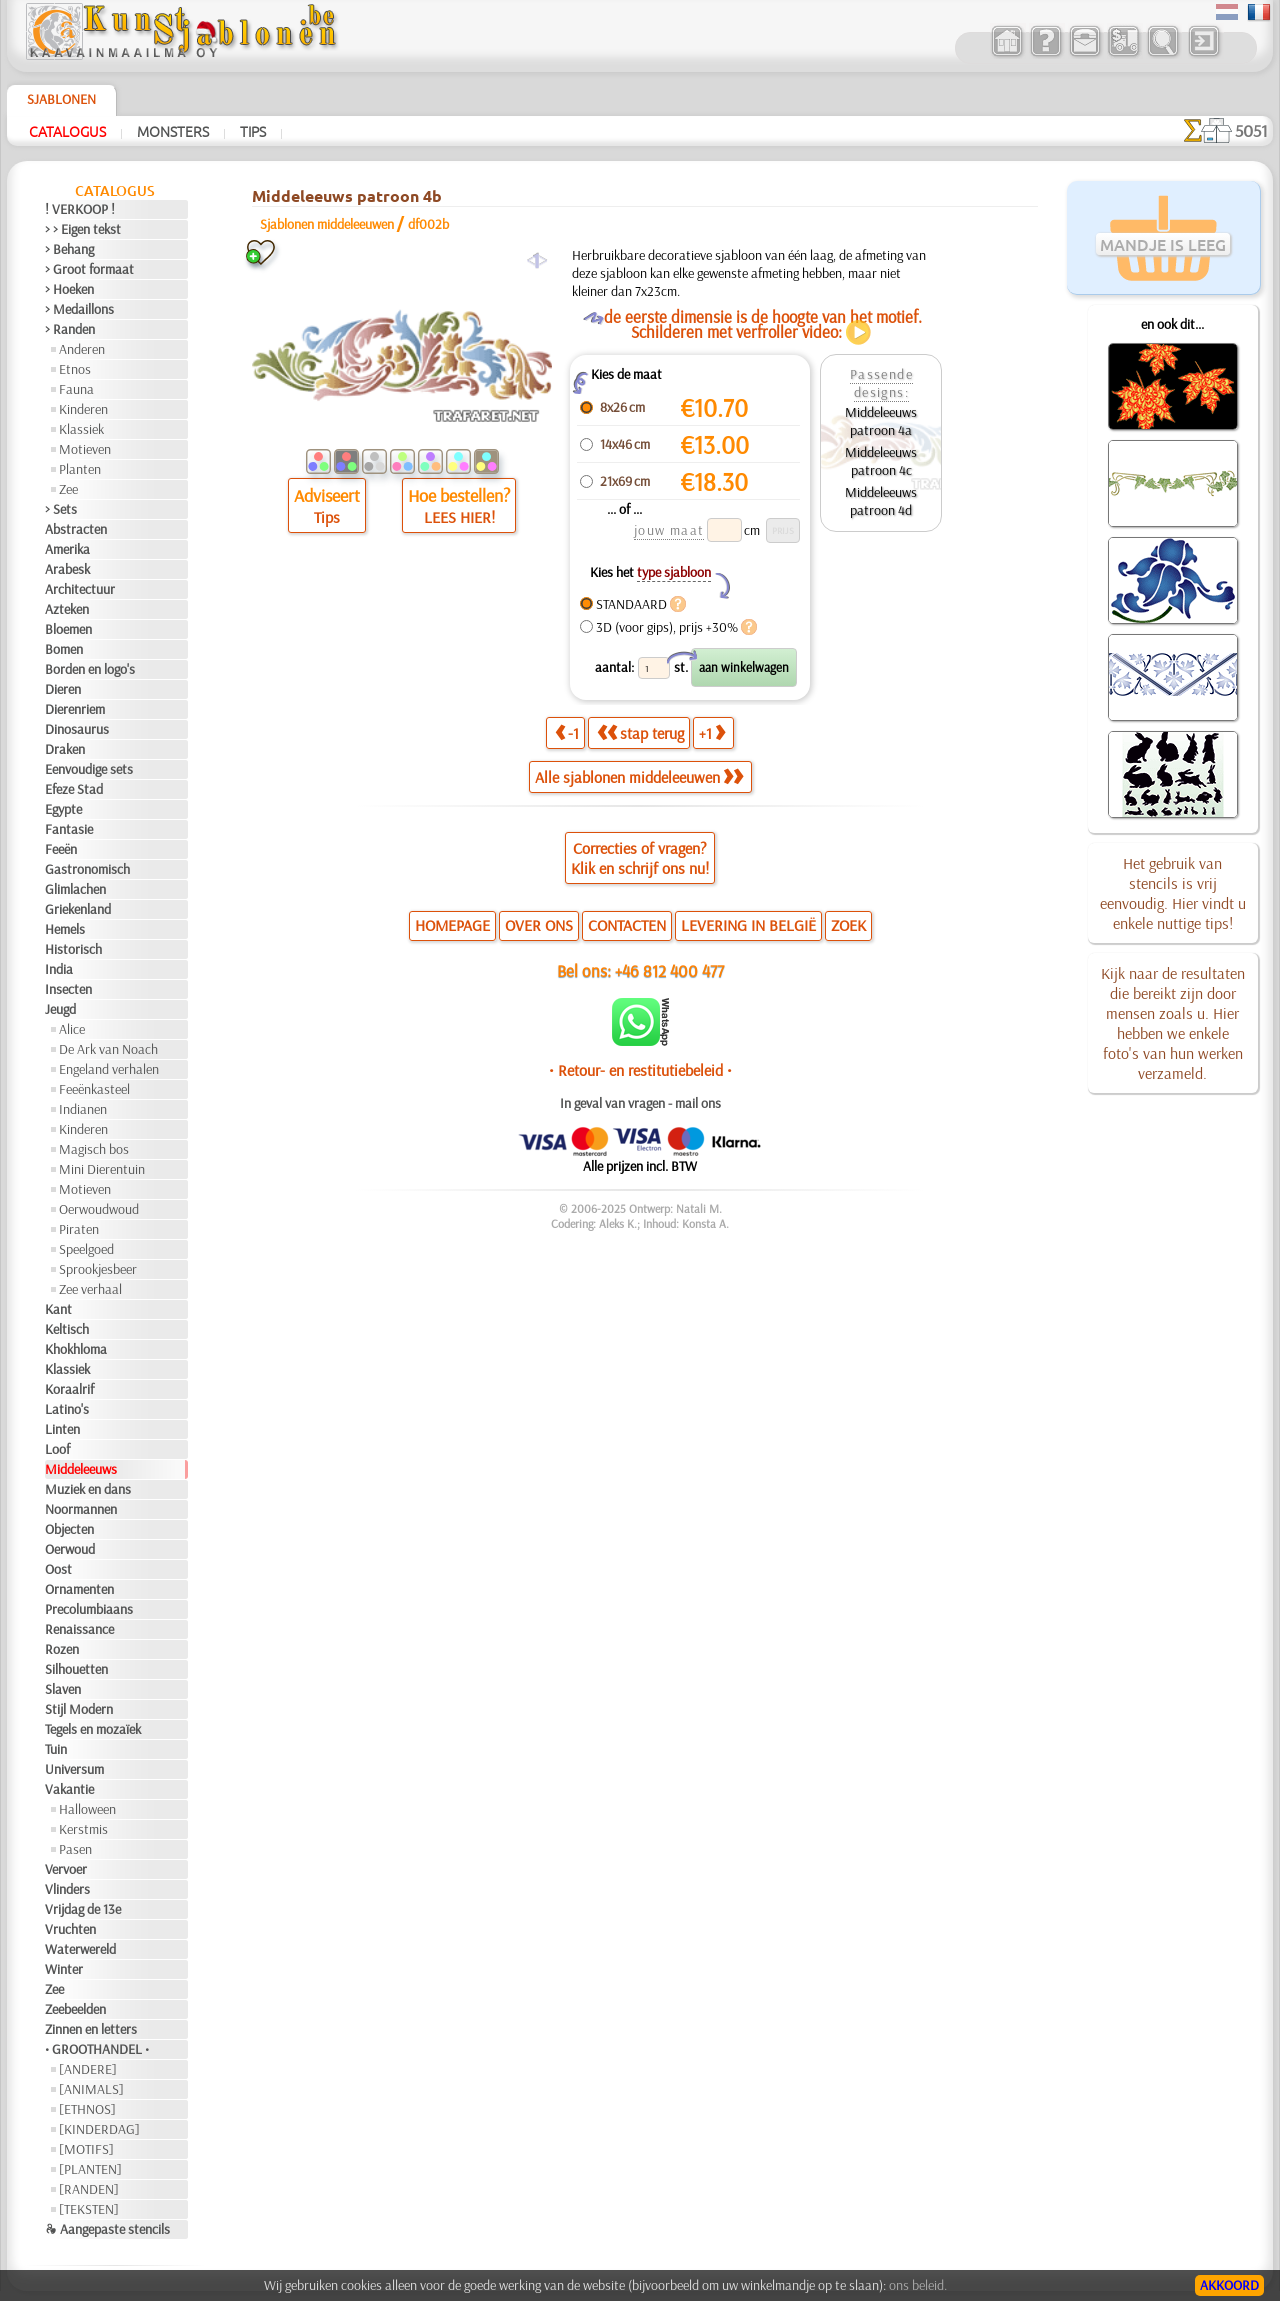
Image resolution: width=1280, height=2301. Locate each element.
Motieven (85, 449)
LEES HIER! (459, 517)
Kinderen (83, 409)
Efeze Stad (74, 789)
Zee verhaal (90, 1289)
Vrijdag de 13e (83, 1909)
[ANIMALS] (91, 2089)
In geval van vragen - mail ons (640, 1103)
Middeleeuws (81, 1469)
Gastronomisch (87, 869)
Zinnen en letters (91, 2029)
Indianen (83, 1109)
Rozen (62, 1649)
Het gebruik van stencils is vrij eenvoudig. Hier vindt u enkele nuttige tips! (1173, 893)
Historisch (73, 949)
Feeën (61, 849)
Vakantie (69, 1789)
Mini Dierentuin (102, 1169)
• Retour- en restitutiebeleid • (640, 1070)
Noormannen (81, 1509)
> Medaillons (79, 309)
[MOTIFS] (86, 2149)
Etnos (75, 369)
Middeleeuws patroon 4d (881, 501)
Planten (80, 469)
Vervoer (66, 1869)
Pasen (75, 1849)
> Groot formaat (89, 269)
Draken (65, 749)
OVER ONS (539, 925)
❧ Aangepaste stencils (107, 2229)
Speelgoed (86, 1249)
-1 (567, 733)
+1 (712, 733)
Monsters (173, 131)
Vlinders (67, 1889)
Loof (57, 1449)
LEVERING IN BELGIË (748, 925)
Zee (68, 489)
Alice (72, 1029)
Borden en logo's (90, 669)
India (59, 969)
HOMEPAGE (452, 925)
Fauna (76, 389)
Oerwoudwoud (99, 1209)
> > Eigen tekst (83, 229)
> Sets (61, 509)
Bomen (64, 649)
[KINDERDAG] (99, 2129)
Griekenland (78, 909)
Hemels (65, 929)
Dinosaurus (77, 729)
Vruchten (70, 1929)
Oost (58, 1569)
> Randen (70, 329)
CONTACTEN (627, 925)
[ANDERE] (88, 2069)
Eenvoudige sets (89, 769)
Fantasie (69, 829)
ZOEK (848, 925)
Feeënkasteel (94, 1089)
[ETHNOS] (87, 2109)
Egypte (63, 809)
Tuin (56, 1749)
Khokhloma (76, 1349)
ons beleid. (918, 2285)
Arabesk (67, 569)
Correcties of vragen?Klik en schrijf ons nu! (640, 858)
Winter (64, 1969)
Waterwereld (80, 1949)
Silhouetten (76, 1669)
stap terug (640, 733)
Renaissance (79, 1629)
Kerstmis (83, 1829)
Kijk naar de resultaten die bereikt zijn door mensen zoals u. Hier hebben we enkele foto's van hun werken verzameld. (1173, 1023)
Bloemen (68, 629)
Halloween (87, 1809)
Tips (253, 131)
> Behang (69, 249)
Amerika (67, 549)
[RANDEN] (89, 2189)
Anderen (82, 349)
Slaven (63, 1689)
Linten (62, 1429)
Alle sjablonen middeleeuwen (639, 777)
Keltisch (67, 1329)
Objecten (69, 1529)
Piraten (79, 1229)
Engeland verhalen (109, 1069)
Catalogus (67, 131)
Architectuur (80, 589)
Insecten (68, 989)
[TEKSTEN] (89, 2209)
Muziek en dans (88, 1489)
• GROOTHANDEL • (97, 2049)
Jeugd (60, 1009)
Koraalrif (69, 1389)
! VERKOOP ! (80, 209)
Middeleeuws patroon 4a (881, 421)
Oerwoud (70, 1549)
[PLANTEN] (90, 2169)
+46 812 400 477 (669, 970)
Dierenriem (75, 709)
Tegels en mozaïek (93, 1729)
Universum (74, 1769)
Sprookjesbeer (98, 1269)
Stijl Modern (79, 1709)
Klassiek (81, 429)
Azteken (67, 609)
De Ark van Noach (108, 1049)
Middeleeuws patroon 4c (881, 461)
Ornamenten (79, 1589)
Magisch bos (94, 1149)
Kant (58, 1309)
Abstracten (76, 529)
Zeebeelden (75, 2009)
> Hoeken (69, 289)
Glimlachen (75, 889)
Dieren (63, 689)
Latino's (67, 1409)
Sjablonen (61, 99)
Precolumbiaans (89, 1609)
